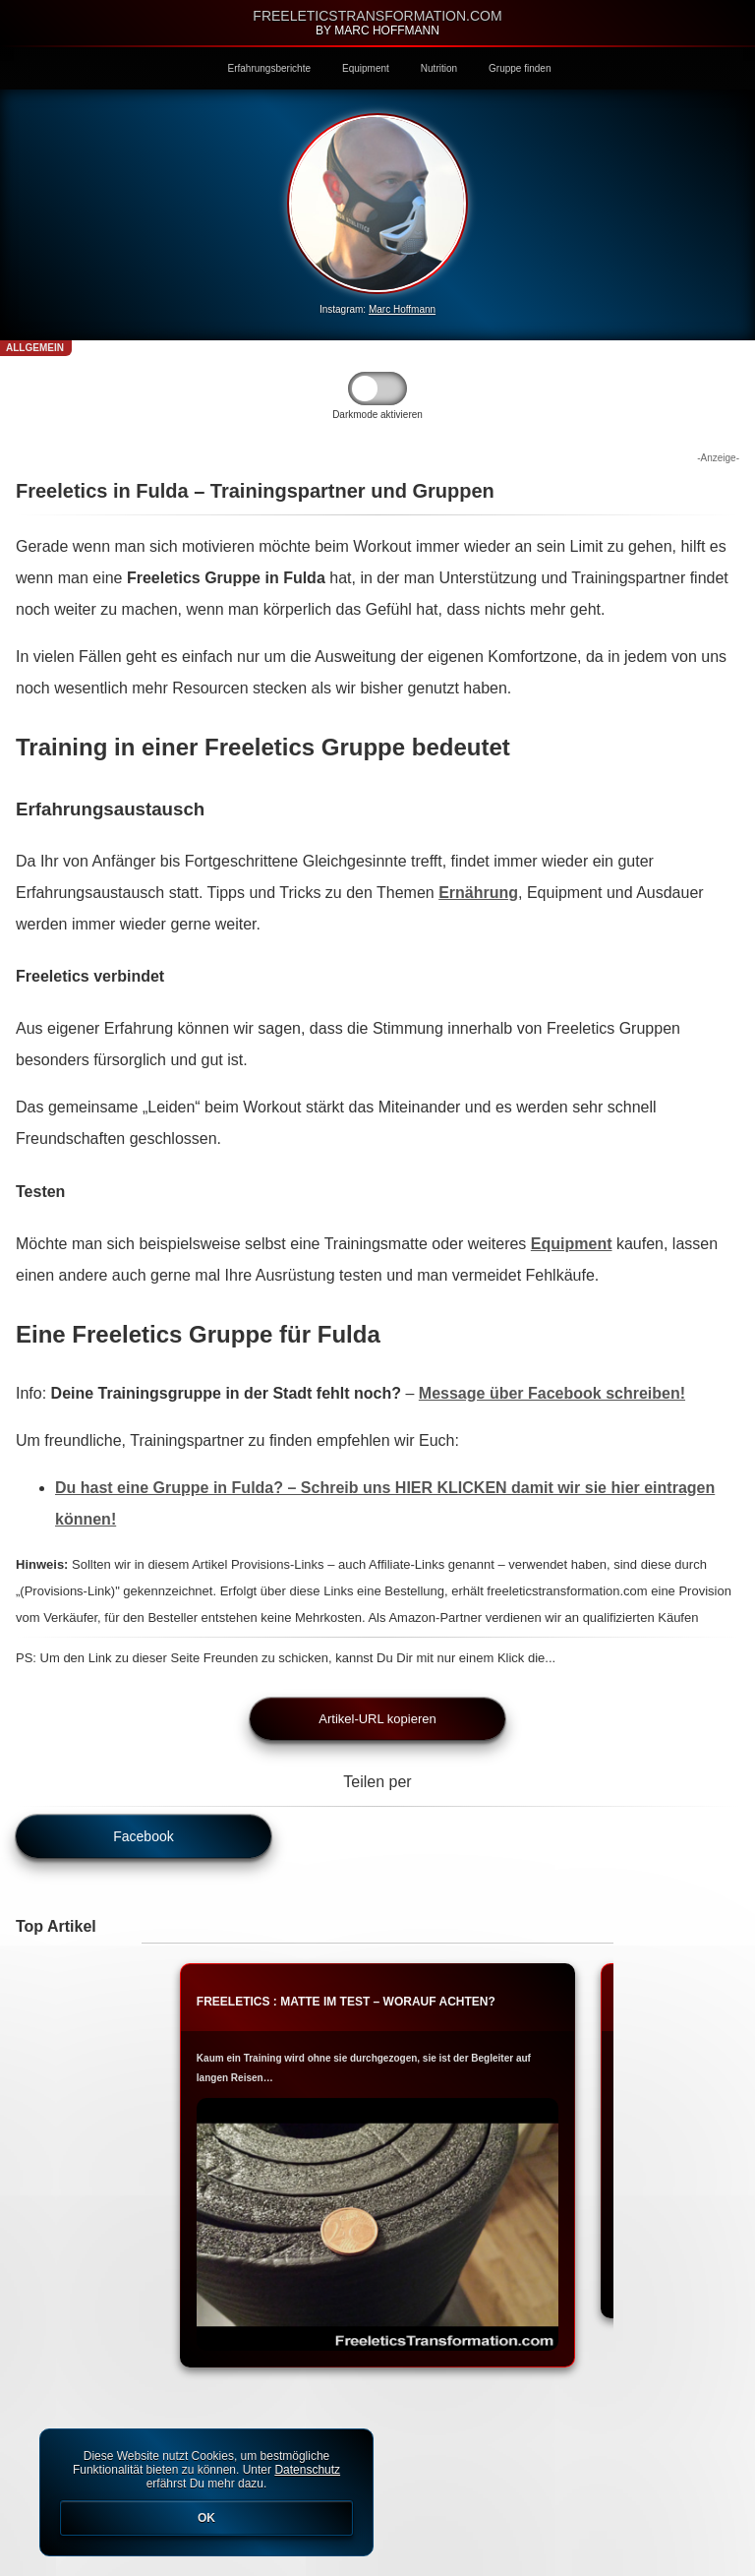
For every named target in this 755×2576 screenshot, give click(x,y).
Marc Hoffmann (402, 309)
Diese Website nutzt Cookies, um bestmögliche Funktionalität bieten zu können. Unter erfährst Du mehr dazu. (206, 2492)
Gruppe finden (520, 68)
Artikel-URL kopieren (377, 1718)
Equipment (365, 68)
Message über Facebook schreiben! (552, 1393)
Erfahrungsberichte (270, 68)
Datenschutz (307, 2470)
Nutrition (439, 68)
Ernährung (478, 892)
